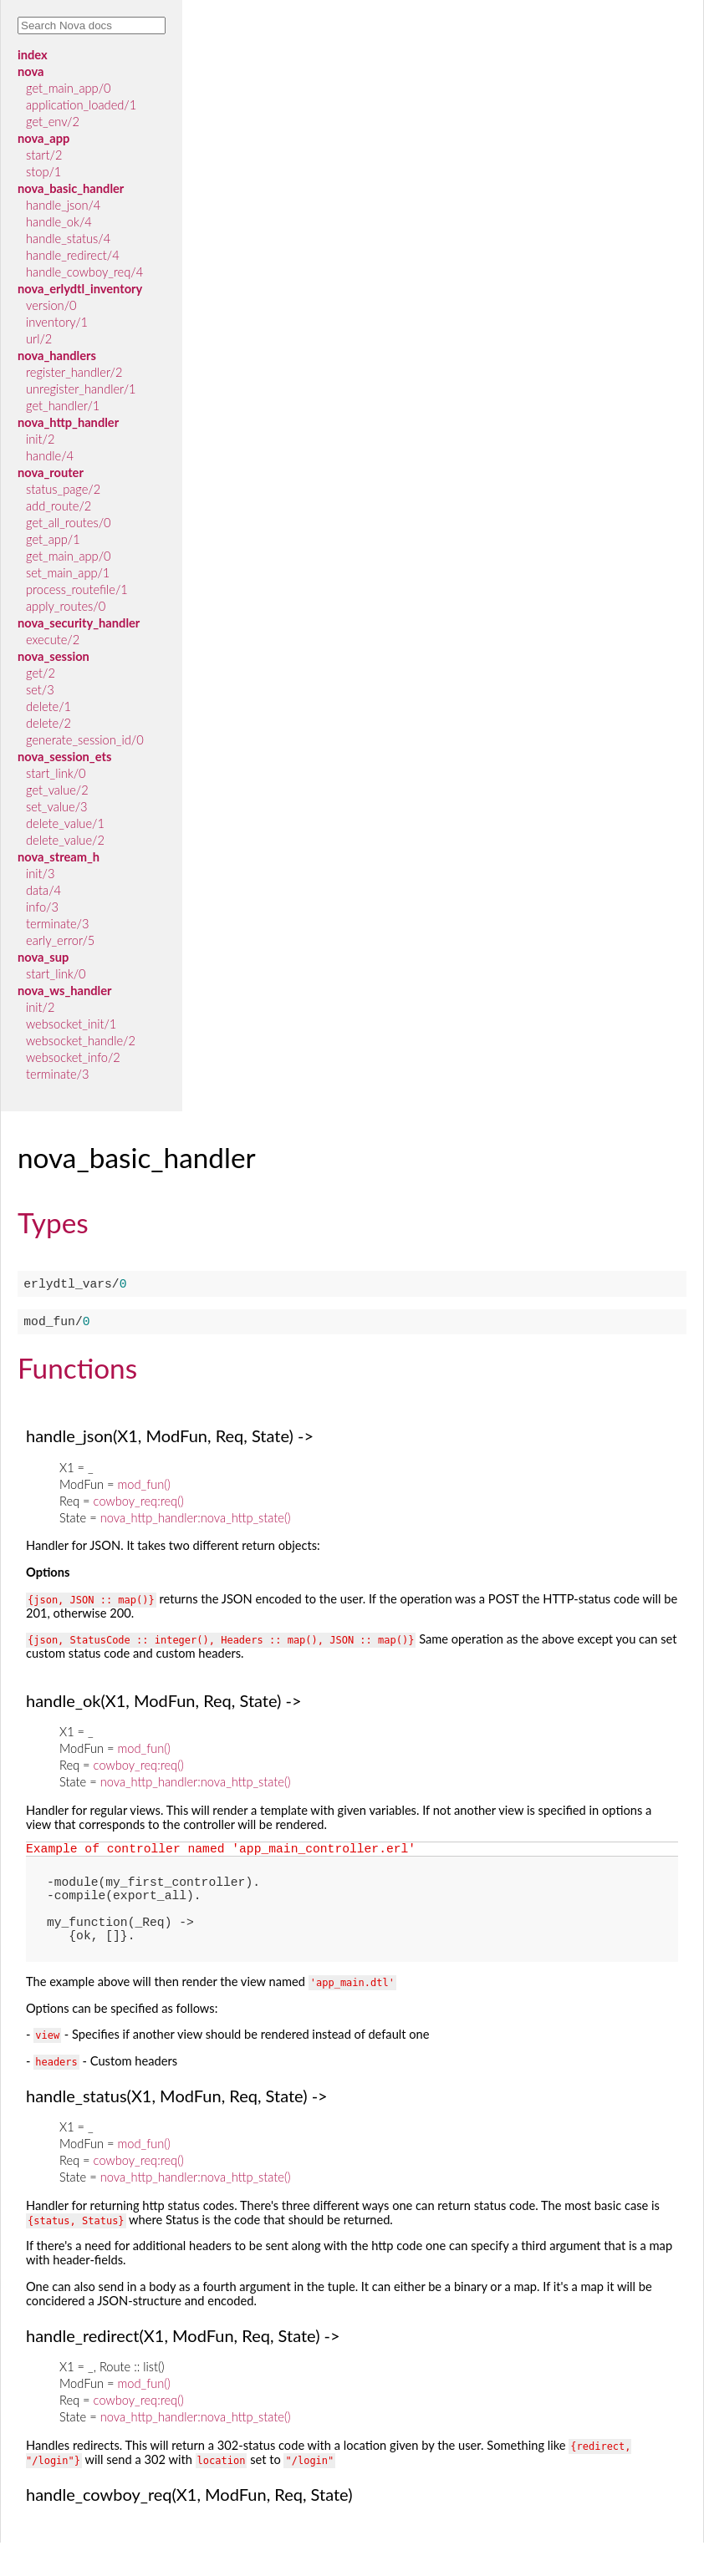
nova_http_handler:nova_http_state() (195, 1524)
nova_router (51, 472)
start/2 (44, 155)
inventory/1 (57, 322)
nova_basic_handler (71, 188)
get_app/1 (53, 539)
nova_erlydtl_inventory (80, 289)
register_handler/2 (74, 372)
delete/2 (48, 723)
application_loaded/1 (81, 105)
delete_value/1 (65, 823)
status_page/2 (63, 489)
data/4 (43, 890)
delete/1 (48, 706)
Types (53, 1222)
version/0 (51, 305)
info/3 (42, 907)
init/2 (40, 439)
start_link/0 (56, 773)
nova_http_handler (68, 422)
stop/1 (43, 172)
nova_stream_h (58, 857)
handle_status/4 (68, 238)
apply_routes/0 (65, 606)
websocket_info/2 (73, 1057)
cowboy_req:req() (139, 1508)
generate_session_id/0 (85, 740)
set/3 (40, 690)
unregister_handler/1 (81, 389)
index (33, 55)
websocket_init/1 (71, 1024)
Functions (77, 1374)
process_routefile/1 (77, 589)
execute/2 (52, 640)
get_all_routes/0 (68, 523)
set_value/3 (57, 807)
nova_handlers (57, 355)
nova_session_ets (64, 756)
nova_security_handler (79, 623)
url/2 (39, 339)
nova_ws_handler (64, 990)
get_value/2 (57, 790)
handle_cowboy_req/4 (84, 272)
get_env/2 (52, 121)
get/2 (40, 673)
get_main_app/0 (68, 88)
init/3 (40, 873)
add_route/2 (58, 506)
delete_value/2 (65, 840)
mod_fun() (143, 1491)
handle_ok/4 (59, 222)
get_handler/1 (62, 406)
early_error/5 (60, 940)
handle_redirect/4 (73, 255)
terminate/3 (57, 924)
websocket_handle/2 (80, 1041)
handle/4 (50, 456)
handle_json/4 (63, 205)
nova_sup (43, 957)
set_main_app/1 (68, 573)
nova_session (53, 656)
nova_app (43, 138)
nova (30, 71)
